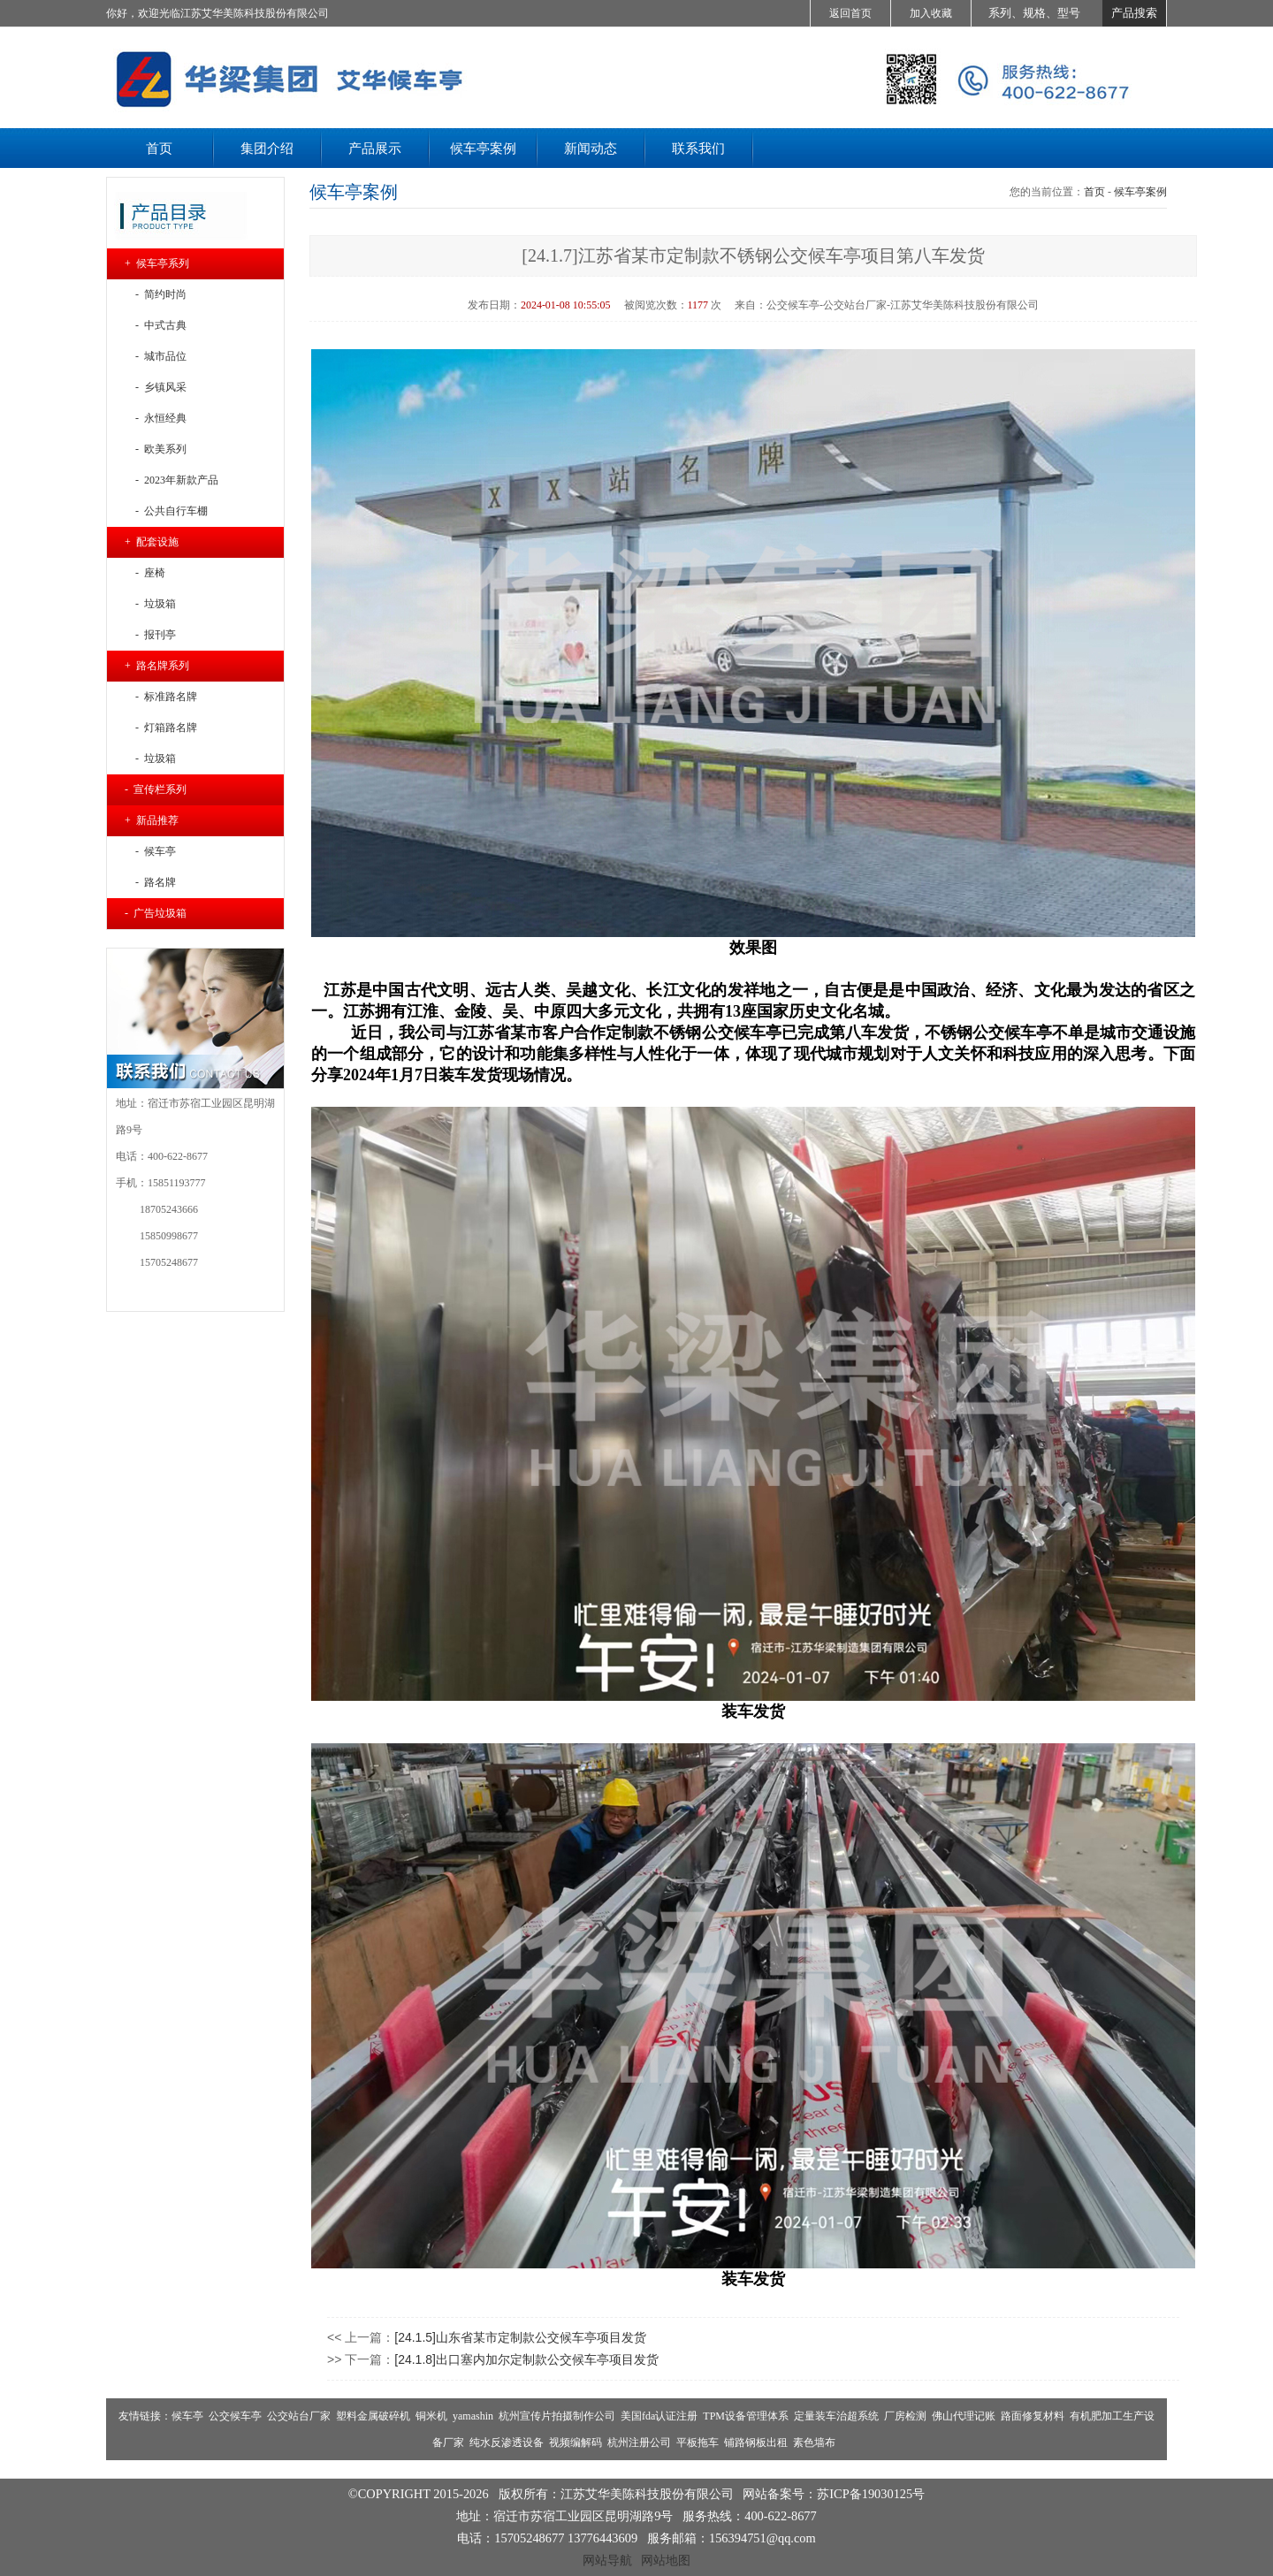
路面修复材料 (1032, 2416)
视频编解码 (575, 2442)
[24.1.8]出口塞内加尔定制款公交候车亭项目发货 (526, 2359)
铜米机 (431, 2416)
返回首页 (850, 13)
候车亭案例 (1140, 192)
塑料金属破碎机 (373, 2416)
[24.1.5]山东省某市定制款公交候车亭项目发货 (520, 2337)
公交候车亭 (235, 2416)
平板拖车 (697, 2442)
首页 (1094, 192)
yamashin (473, 2416)
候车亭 (187, 2416)
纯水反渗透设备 (506, 2442)
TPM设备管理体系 (746, 2416)
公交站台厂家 (299, 2416)
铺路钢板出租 (756, 2442)
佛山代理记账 (963, 2416)
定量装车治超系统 (836, 2416)
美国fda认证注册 (659, 2416)
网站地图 (665, 2560)
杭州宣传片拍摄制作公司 (557, 2416)
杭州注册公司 (639, 2442)
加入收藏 (931, 13)
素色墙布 (814, 2442)
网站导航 (607, 2560)
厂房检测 (905, 2416)
